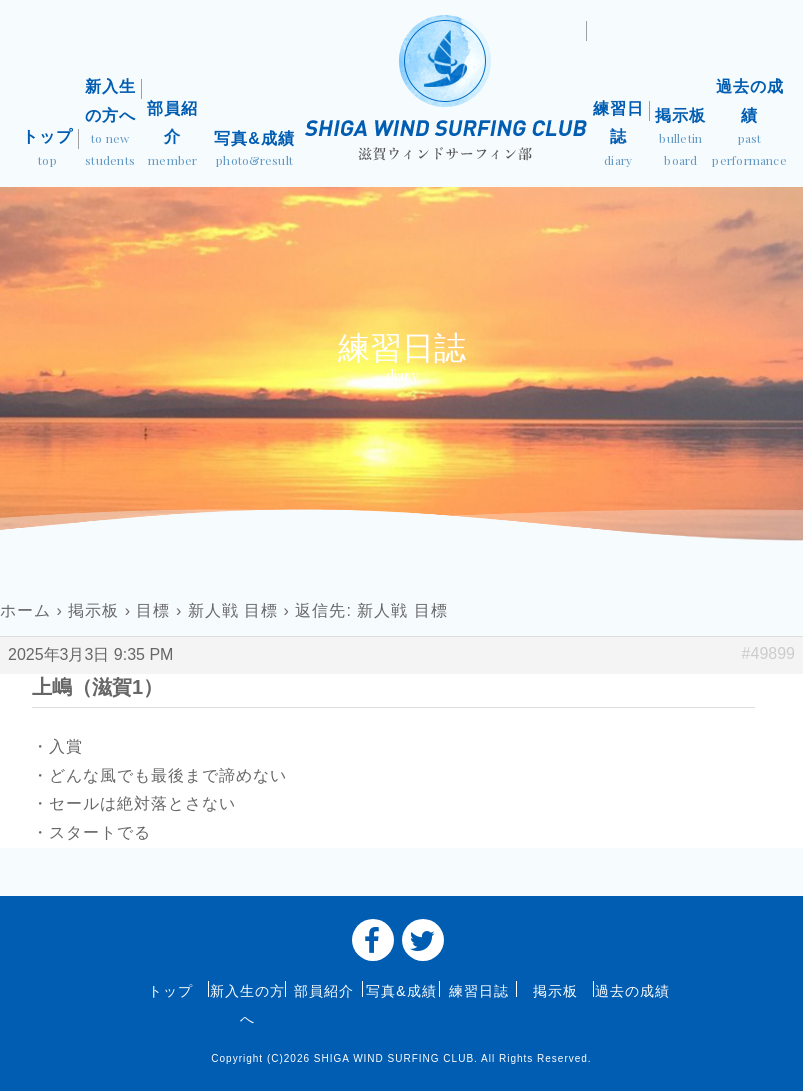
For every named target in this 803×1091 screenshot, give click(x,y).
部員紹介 (173, 136)
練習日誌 (618, 136)
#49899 (768, 653)
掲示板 (681, 139)
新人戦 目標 (233, 610)
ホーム (25, 610)
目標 (153, 610)
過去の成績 (749, 124)
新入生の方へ (110, 124)
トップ (47, 149)
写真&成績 (254, 150)
